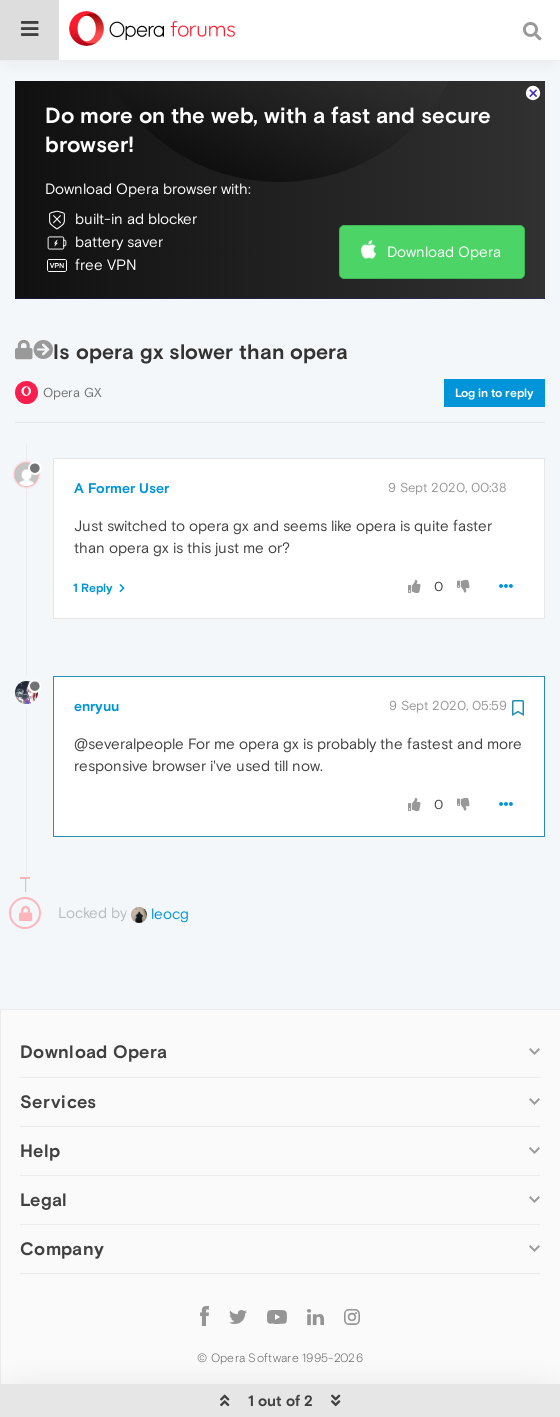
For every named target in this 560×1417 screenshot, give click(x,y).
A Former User (121, 427)
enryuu (96, 645)
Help (40, 1089)
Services (58, 1040)
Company (62, 1187)
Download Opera (444, 190)
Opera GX (72, 331)
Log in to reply (494, 332)
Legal (44, 1138)
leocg (160, 852)
